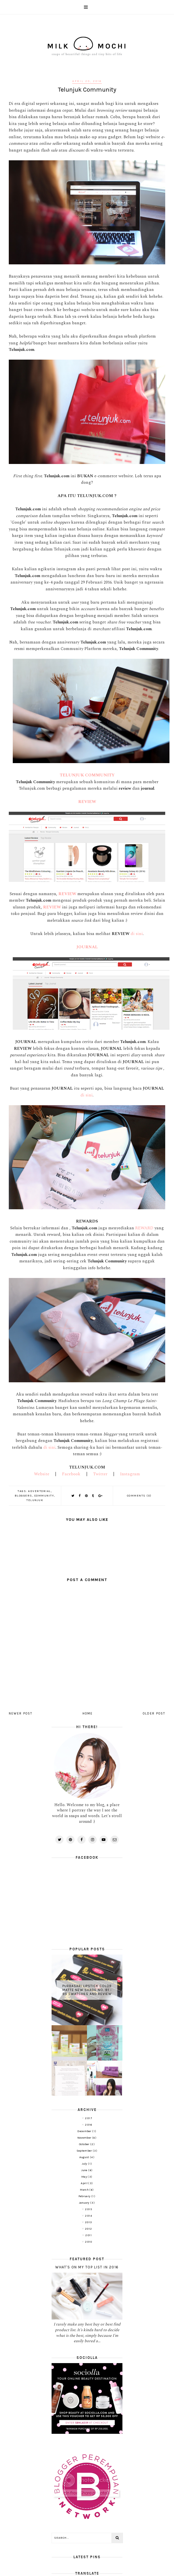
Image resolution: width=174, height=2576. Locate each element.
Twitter (100, 1474)
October (84, 2144)
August (84, 2157)
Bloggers (23, 1495)
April (84, 2183)
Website (41, 1474)
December (84, 2131)
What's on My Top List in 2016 (87, 2267)
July (85, 2163)
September (85, 2150)
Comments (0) (139, 1495)
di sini (137, 933)
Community (44, 1495)
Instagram (130, 1474)
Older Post (154, 1713)
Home (87, 1713)
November (84, 2137)
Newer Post (20, 1713)
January (84, 2202)
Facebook (71, 1474)
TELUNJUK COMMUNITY (87, 775)
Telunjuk (34, 1500)
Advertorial (39, 1491)
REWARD (144, 1228)
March (84, 2189)
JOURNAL (87, 947)
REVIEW (87, 801)
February (84, 2196)
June (84, 2170)
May (84, 2176)
